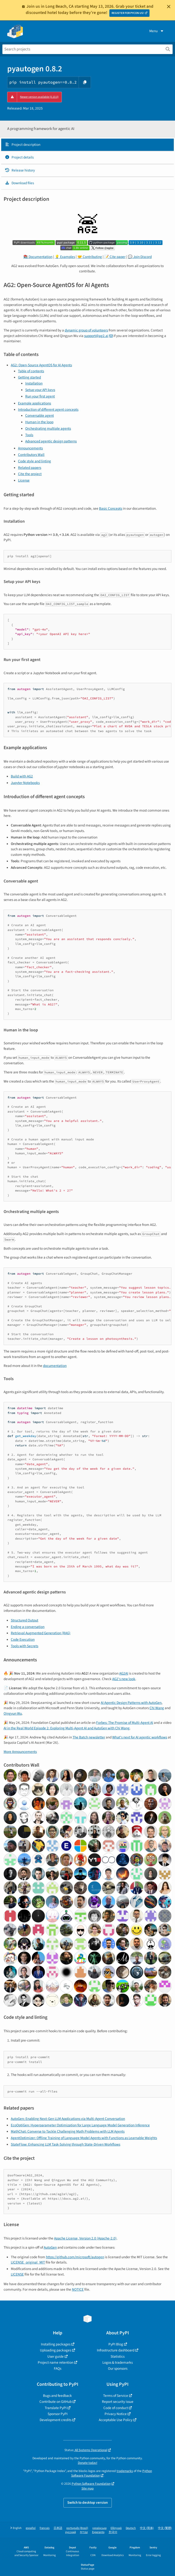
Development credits (55, 2420)
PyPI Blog (115, 2344)
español (31, 2528)
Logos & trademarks (117, 2362)
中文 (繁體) (165, 2528)
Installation (34, 383)
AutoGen (50, 2247)
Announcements (30, 448)
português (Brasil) (77, 2528)
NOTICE (78, 2289)
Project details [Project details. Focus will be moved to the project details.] (19, 157)
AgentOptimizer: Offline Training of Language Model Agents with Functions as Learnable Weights (84, 2138)
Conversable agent (39, 415)
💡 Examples (65, 256)
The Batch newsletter (89, 1737)
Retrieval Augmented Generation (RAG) (40, 1633)
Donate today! (87, 2462)
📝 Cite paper (114, 256)
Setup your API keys (40, 389)
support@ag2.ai (96, 335)
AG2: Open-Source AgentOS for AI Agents (41, 365)
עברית (84, 2532)
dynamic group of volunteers (86, 330)
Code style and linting (34, 461)
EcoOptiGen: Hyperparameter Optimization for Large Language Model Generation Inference (80, 2125)
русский (70, 2532)
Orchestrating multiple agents (48, 428)
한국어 (113, 2532)
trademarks (125, 2471)
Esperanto (98, 2532)
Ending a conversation (27, 1626)
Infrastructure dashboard (115, 2350)
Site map (87, 2488)
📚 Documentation (37, 256)
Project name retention (55, 2362)
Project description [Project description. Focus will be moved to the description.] (22, 144)
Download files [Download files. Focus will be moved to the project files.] (19, 183)
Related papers (29, 467)
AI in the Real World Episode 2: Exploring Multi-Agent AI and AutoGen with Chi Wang (67, 1728)
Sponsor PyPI (58, 2414)
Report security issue (117, 2401)
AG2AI (123, 1673)
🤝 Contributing (89, 256)
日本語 (58, 2528)
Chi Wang (157, 1708)
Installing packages (55, 2344)
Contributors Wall (31, 454)
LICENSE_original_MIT (28, 2262)
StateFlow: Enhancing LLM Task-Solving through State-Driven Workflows (65, 2144)
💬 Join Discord (140, 256)
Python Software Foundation (91, 2483)
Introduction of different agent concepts (48, 409)
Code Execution (23, 1639)
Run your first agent (40, 396)
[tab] (87, 145)
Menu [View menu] (156, 31)
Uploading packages (55, 2350)
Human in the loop (39, 422)
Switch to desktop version (87, 2502)
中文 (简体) (147, 2528)
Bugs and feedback (57, 2395)
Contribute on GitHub (55, 2401)
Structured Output (24, 1620)
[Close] (168, 6)
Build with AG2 (22, 776)
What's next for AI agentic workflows (139, 1737)
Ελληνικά (116, 2528)
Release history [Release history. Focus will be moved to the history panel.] (20, 170)
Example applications (34, 403)
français (45, 2528)
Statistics (118, 2356)
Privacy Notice (116, 2414)
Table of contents (31, 371)
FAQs (57, 2368)
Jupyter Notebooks (25, 782)
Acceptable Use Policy (115, 2420)
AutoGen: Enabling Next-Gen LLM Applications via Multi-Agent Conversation (68, 2118)
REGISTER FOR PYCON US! (128, 13)
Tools (29, 435)
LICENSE (17, 2274)
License (24, 480)
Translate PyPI (56, 2408)
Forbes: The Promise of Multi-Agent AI (124, 1722)
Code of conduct (115, 2408)
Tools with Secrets (24, 1646)
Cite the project (30, 474)
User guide (55, 2356)
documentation (55, 1365)
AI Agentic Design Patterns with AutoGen (131, 1702)
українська (99, 2528)
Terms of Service (115, 2395)
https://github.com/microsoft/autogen (75, 2257)
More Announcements (20, 1751)
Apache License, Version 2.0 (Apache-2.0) (85, 2238)
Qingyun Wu (13, 1713)
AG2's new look (123, 1679)
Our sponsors (117, 2368)
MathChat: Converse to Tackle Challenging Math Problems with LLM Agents (68, 2131)
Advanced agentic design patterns (51, 441)
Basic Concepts (110, 508)
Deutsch (131, 2528)
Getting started (29, 377)
